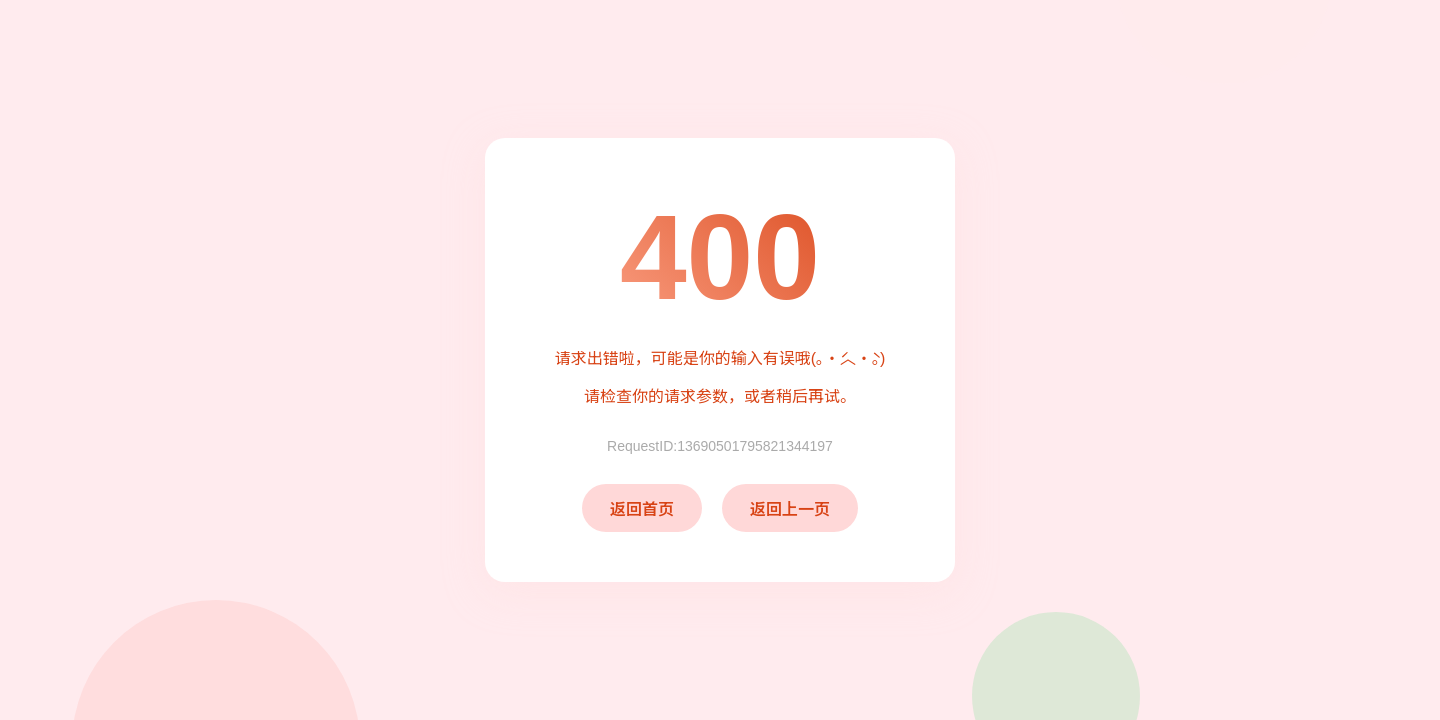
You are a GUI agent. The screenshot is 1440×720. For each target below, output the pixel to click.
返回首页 (642, 509)
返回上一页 (790, 509)
